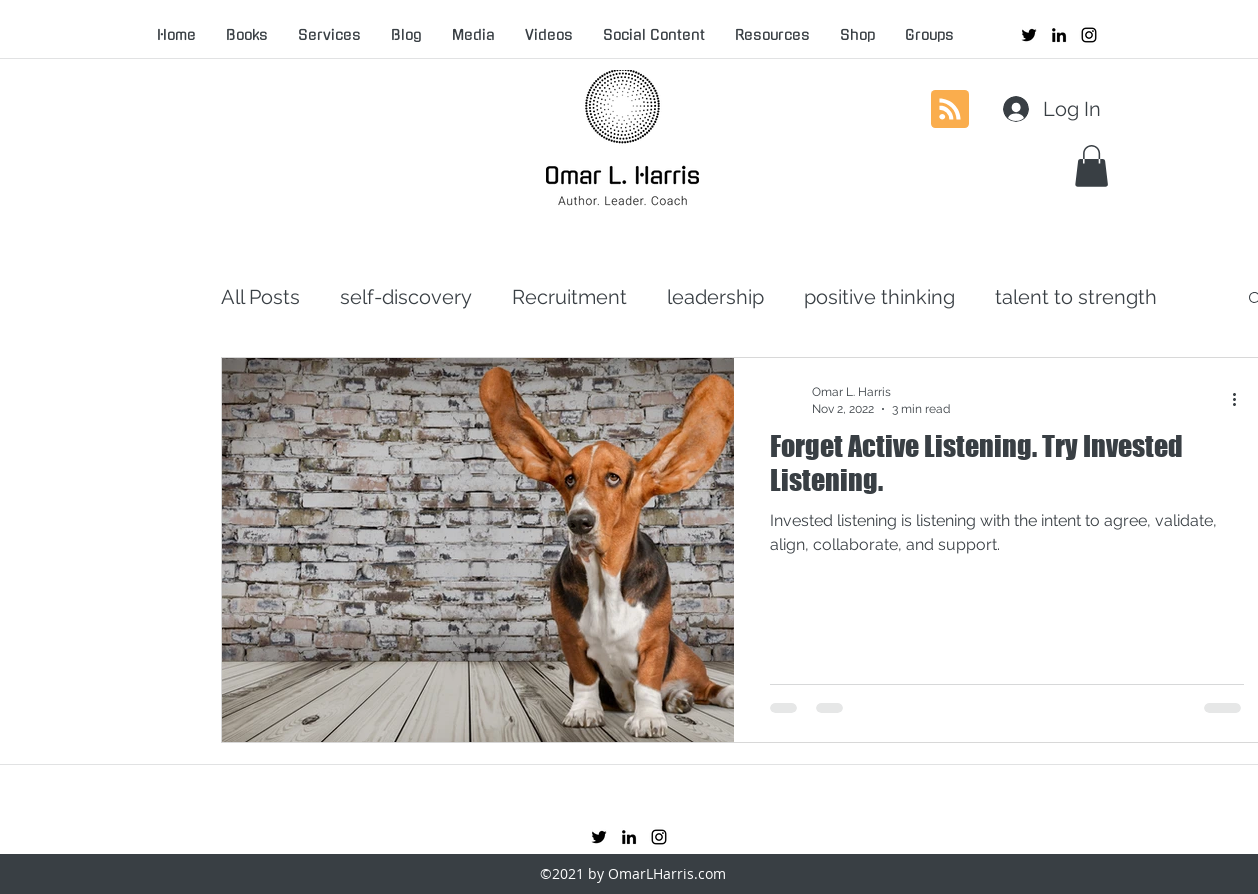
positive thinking (879, 297)
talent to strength (1076, 297)
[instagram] (1089, 35)
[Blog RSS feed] (950, 110)
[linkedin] (1059, 35)
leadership (715, 297)
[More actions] (1241, 399)
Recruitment (569, 297)
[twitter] (1029, 35)
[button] (1091, 166)
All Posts (260, 297)
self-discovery (406, 297)
